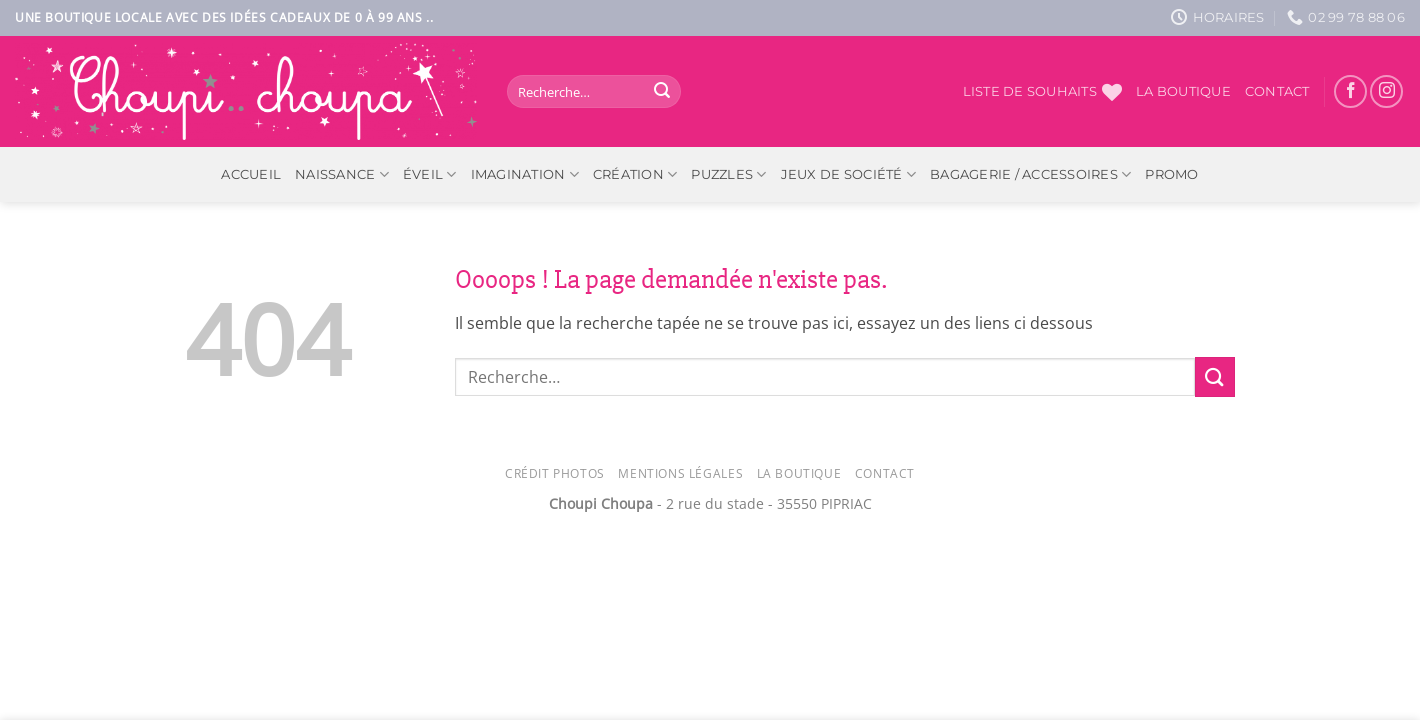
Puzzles (728, 174)
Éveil (430, 174)
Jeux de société (848, 174)
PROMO (1171, 174)
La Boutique (799, 473)
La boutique (1183, 91)
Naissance (342, 174)
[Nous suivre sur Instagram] (1386, 91)
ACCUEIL (251, 174)
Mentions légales (680, 473)
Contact (1277, 91)
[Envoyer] (662, 92)
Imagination (525, 174)
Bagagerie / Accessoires (1030, 174)
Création (635, 174)
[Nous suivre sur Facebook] (1350, 91)
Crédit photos (555, 473)
